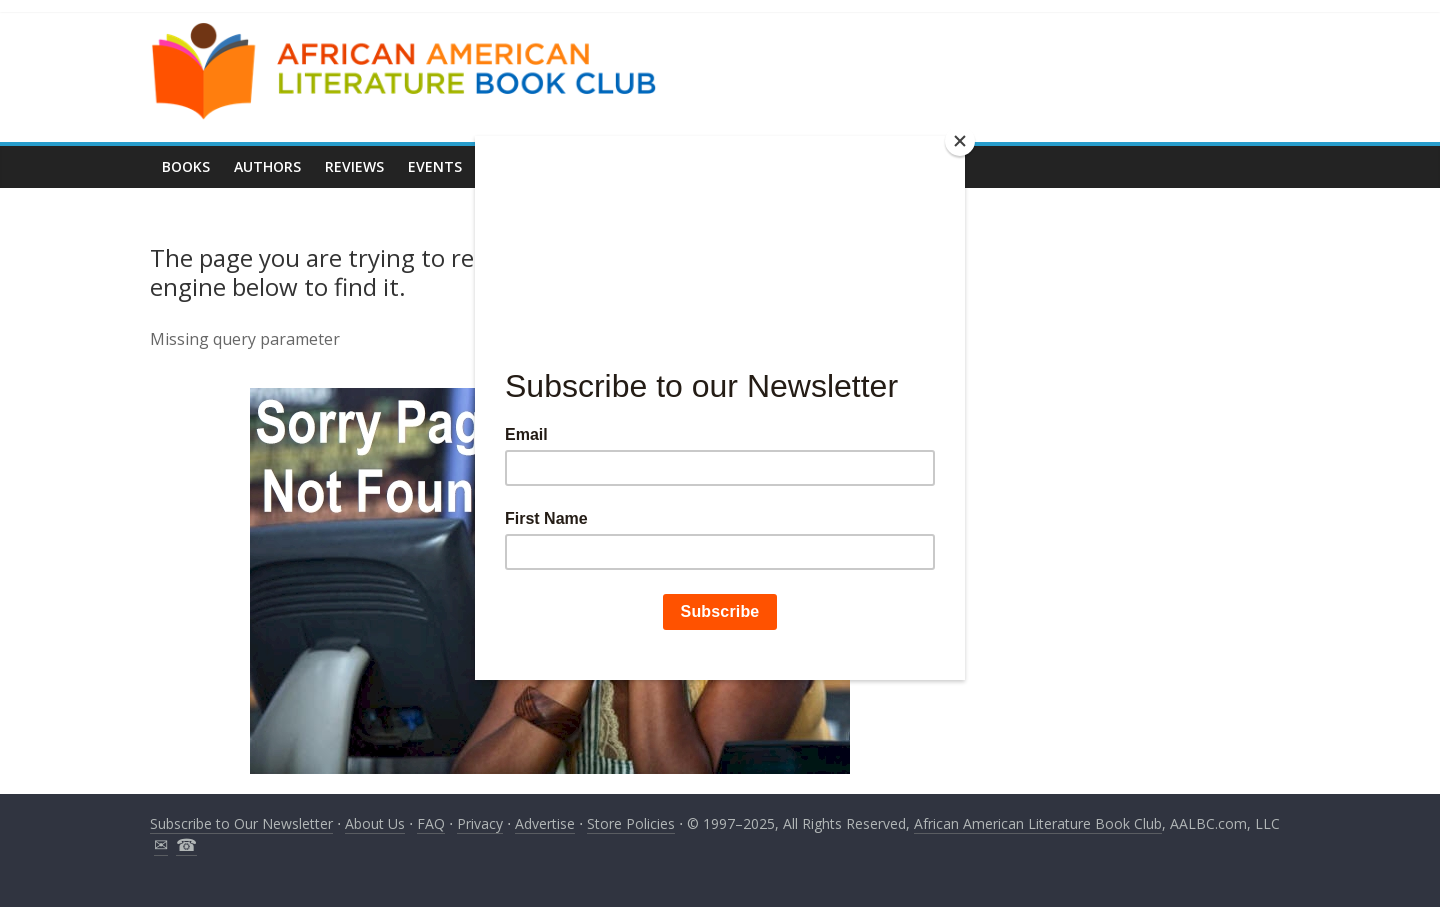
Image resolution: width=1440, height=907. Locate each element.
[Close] (960, 141)
